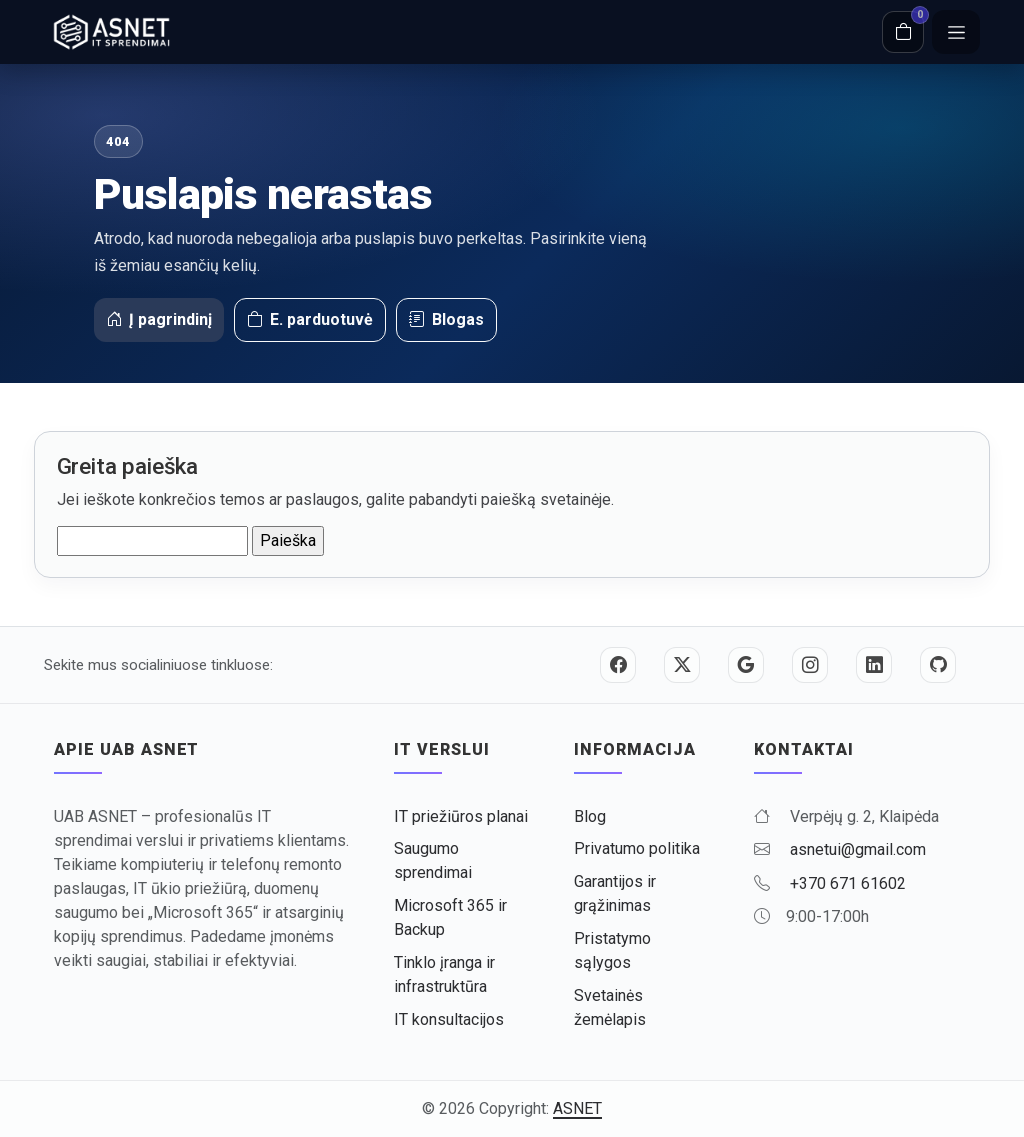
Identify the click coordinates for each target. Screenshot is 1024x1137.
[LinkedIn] (874, 665)
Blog (590, 816)
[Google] (746, 665)
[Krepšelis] (903, 32)
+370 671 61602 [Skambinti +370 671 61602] (848, 883)
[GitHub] (938, 665)
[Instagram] (810, 665)
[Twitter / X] (682, 665)
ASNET (577, 1108)
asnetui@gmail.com (858, 849)
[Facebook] (618, 665)
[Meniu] (956, 32)
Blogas (446, 320)
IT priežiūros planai (461, 816)
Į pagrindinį (159, 320)
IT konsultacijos (449, 1019)
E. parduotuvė (310, 320)
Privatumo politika (637, 848)
